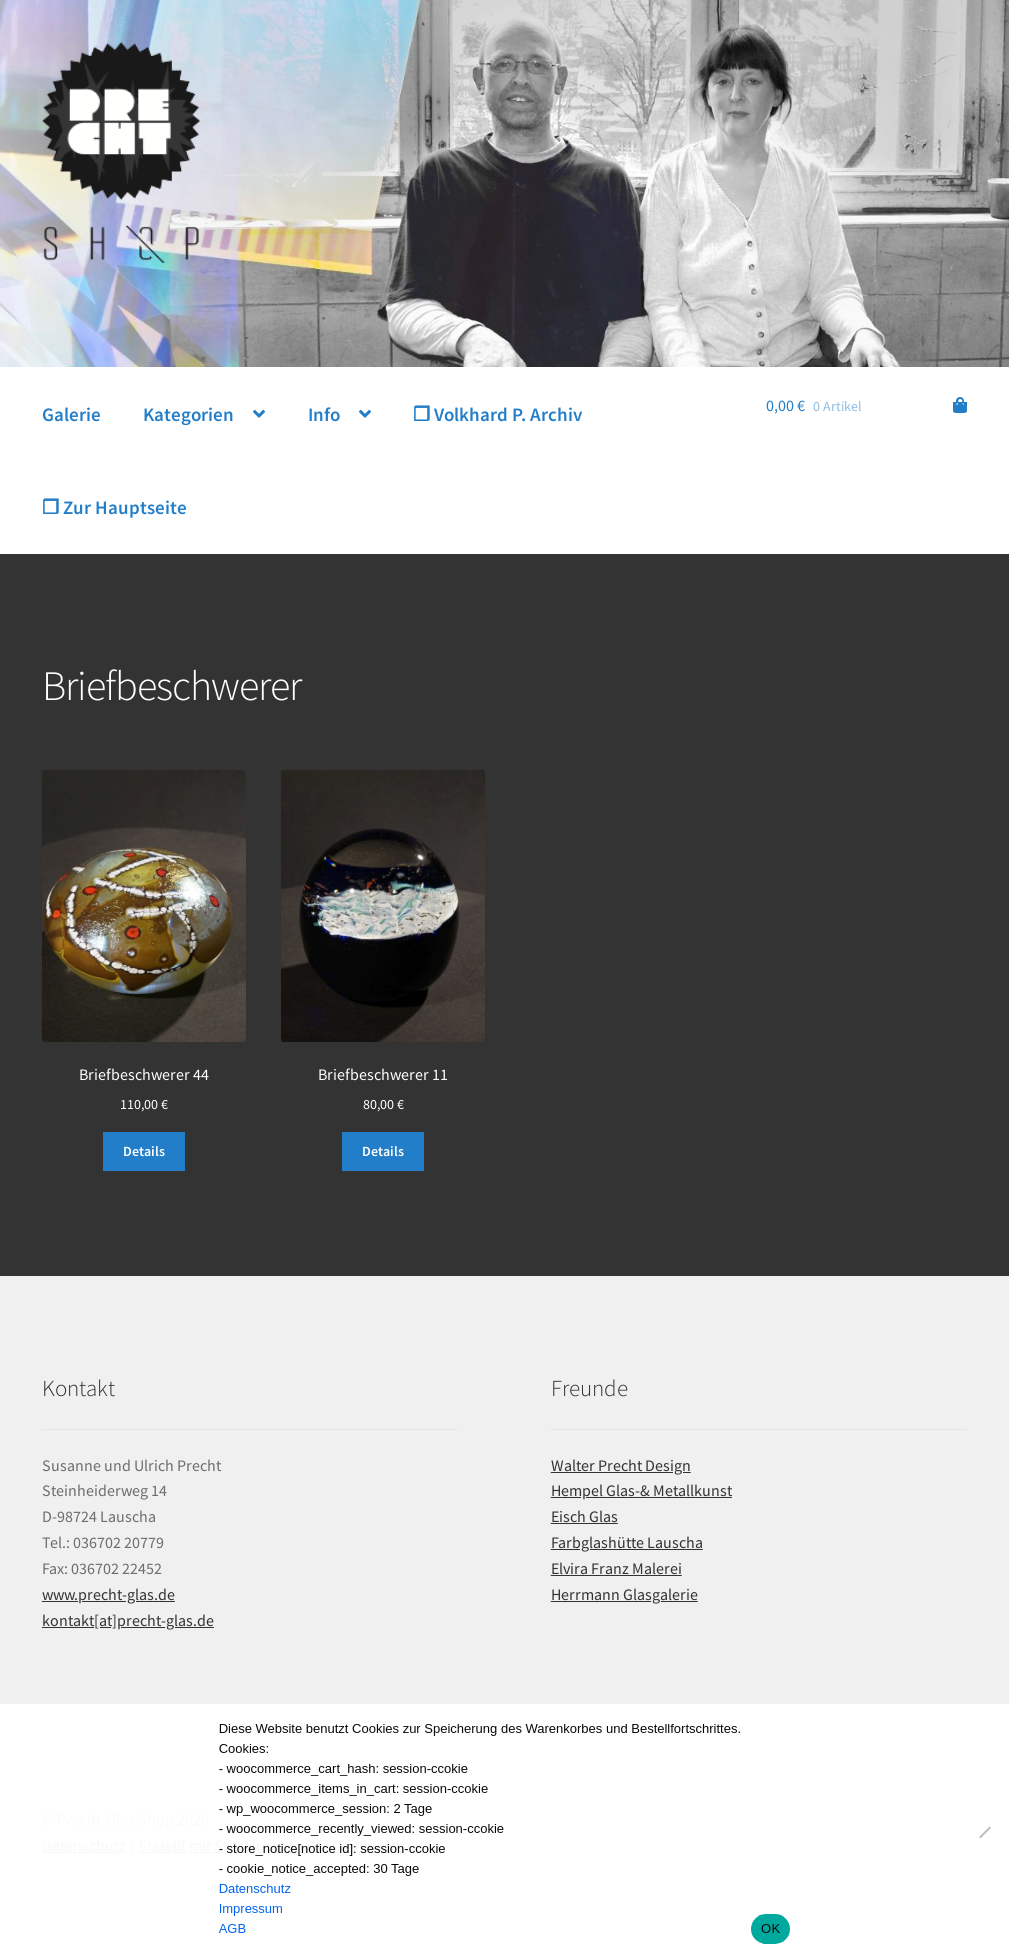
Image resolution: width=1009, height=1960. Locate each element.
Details (144, 1151)
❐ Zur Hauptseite (114, 507)
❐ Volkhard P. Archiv (497, 414)
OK (770, 1928)
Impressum (251, 1908)
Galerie (71, 414)
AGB (232, 1928)
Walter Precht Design (621, 1465)
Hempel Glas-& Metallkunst (641, 1490)
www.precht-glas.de (108, 1594)
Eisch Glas (584, 1516)
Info (324, 414)
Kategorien (188, 414)
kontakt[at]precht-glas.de (128, 1620)
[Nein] (984, 1832)
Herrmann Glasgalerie (624, 1594)
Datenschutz (255, 1888)
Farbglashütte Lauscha (627, 1542)
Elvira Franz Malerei (616, 1568)
